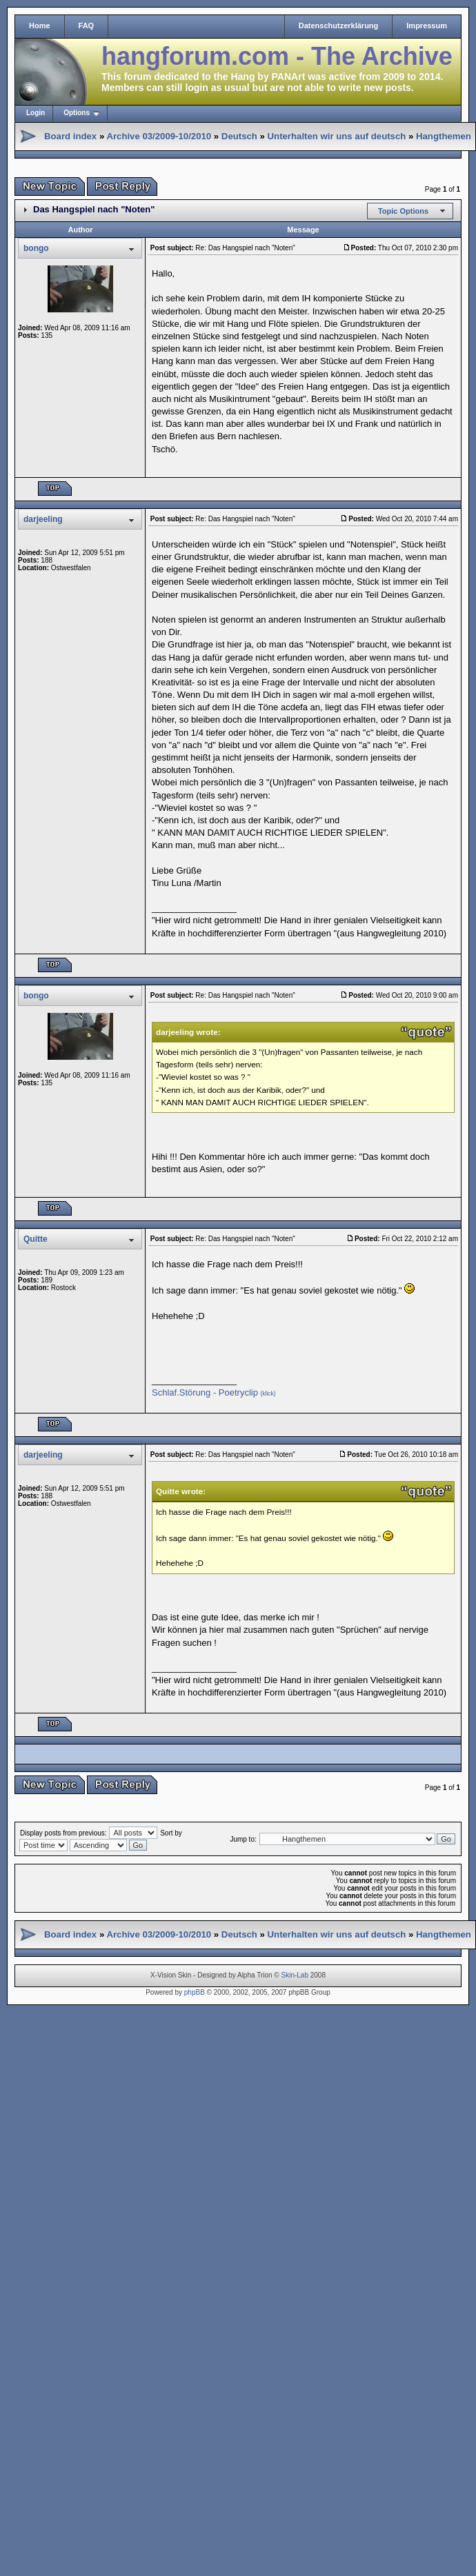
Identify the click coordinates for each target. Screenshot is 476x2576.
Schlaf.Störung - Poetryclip (214, 1392)
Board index (70, 136)
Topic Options (403, 211)
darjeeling (43, 519)
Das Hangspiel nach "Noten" (94, 209)
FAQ (87, 25)
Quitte (35, 1239)
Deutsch (239, 136)
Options (76, 113)
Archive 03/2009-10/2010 (158, 136)
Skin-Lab (294, 1975)
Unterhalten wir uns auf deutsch (337, 136)
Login (35, 113)
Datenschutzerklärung (339, 25)
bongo (36, 248)
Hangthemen (443, 136)
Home (39, 25)
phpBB (194, 1992)
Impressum (426, 25)
